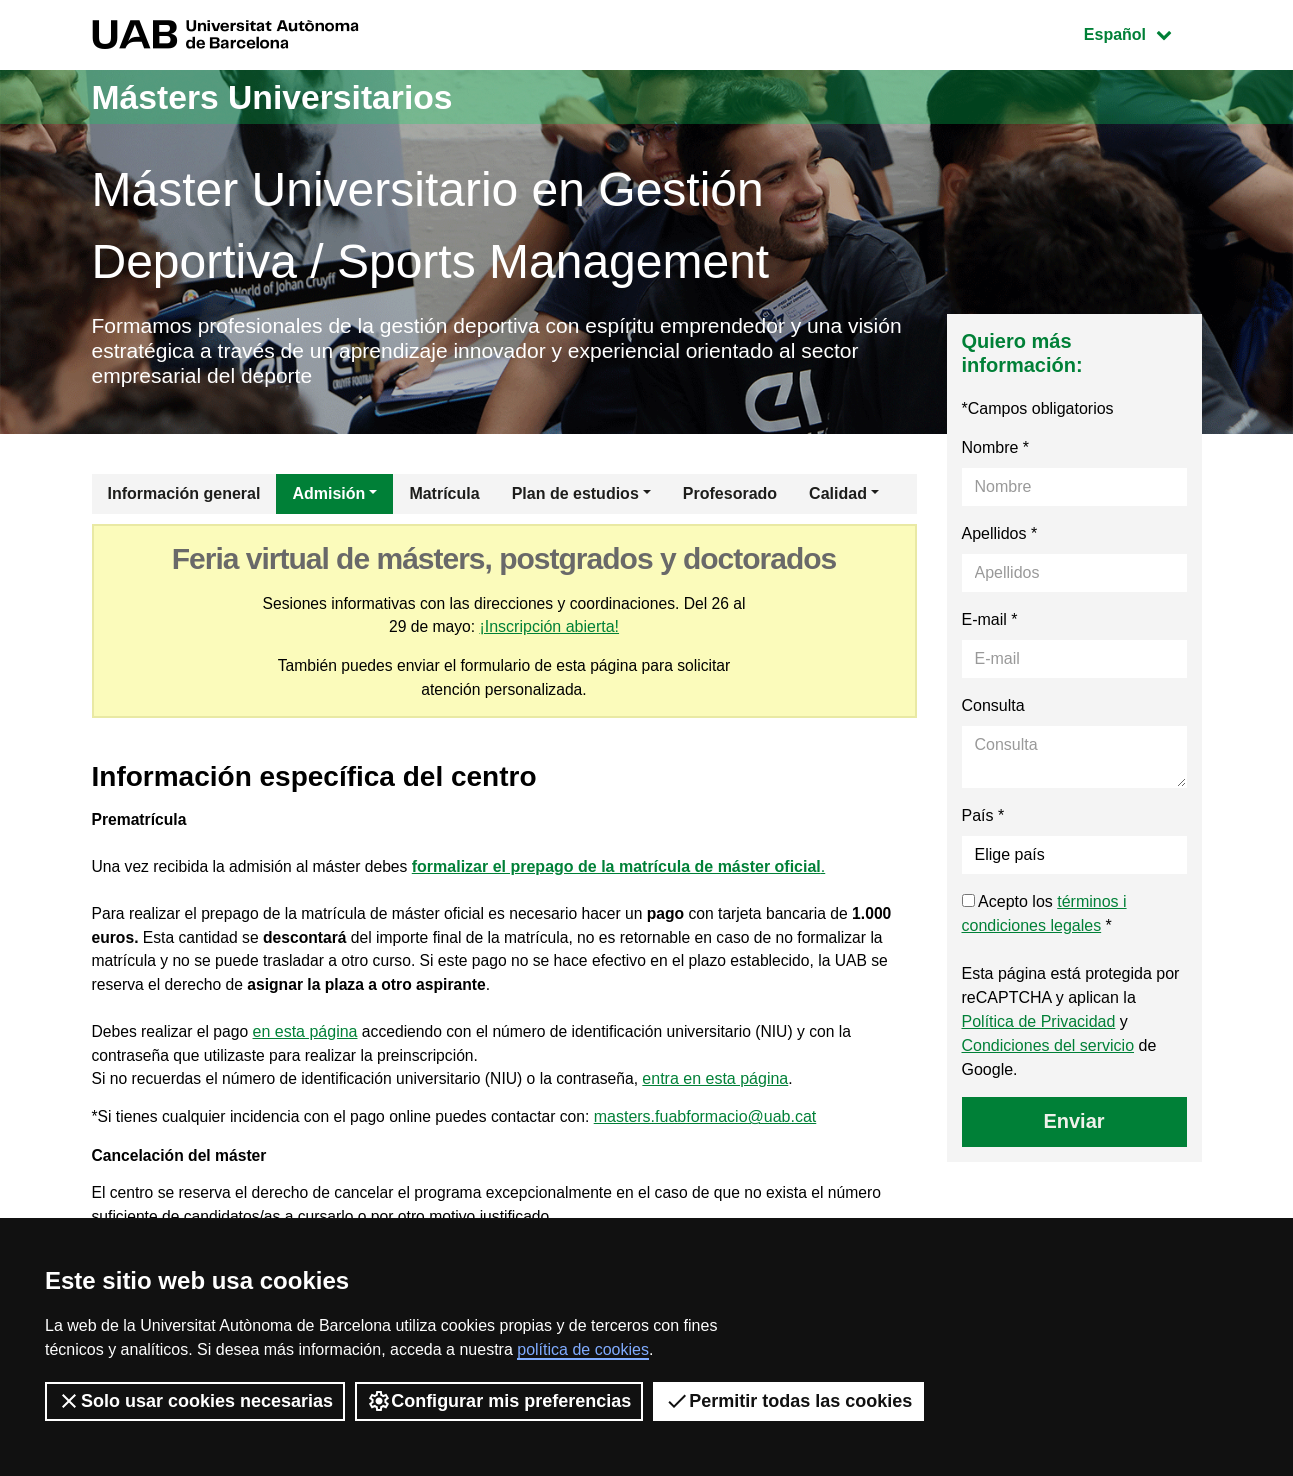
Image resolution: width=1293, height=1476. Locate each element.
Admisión (328, 496)
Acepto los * (1044, 916)
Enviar (1073, 1124)
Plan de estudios (575, 496)
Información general (184, 496)
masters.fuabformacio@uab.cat (716, 1128)
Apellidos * (1000, 536)
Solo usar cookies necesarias (195, 1401)
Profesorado (730, 496)
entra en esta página (727, 1089)
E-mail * (990, 622)
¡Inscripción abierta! (550, 630)
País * (983, 818)
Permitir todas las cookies (788, 1401)
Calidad (838, 496)
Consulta (993, 708)
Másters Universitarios (285, 96)
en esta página (308, 1041)
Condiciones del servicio (1048, 1048)
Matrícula (444, 496)
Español (1142, 32)
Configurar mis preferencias (499, 1401)
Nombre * (996, 450)
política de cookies (583, 1349)
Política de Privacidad (1039, 1024)
